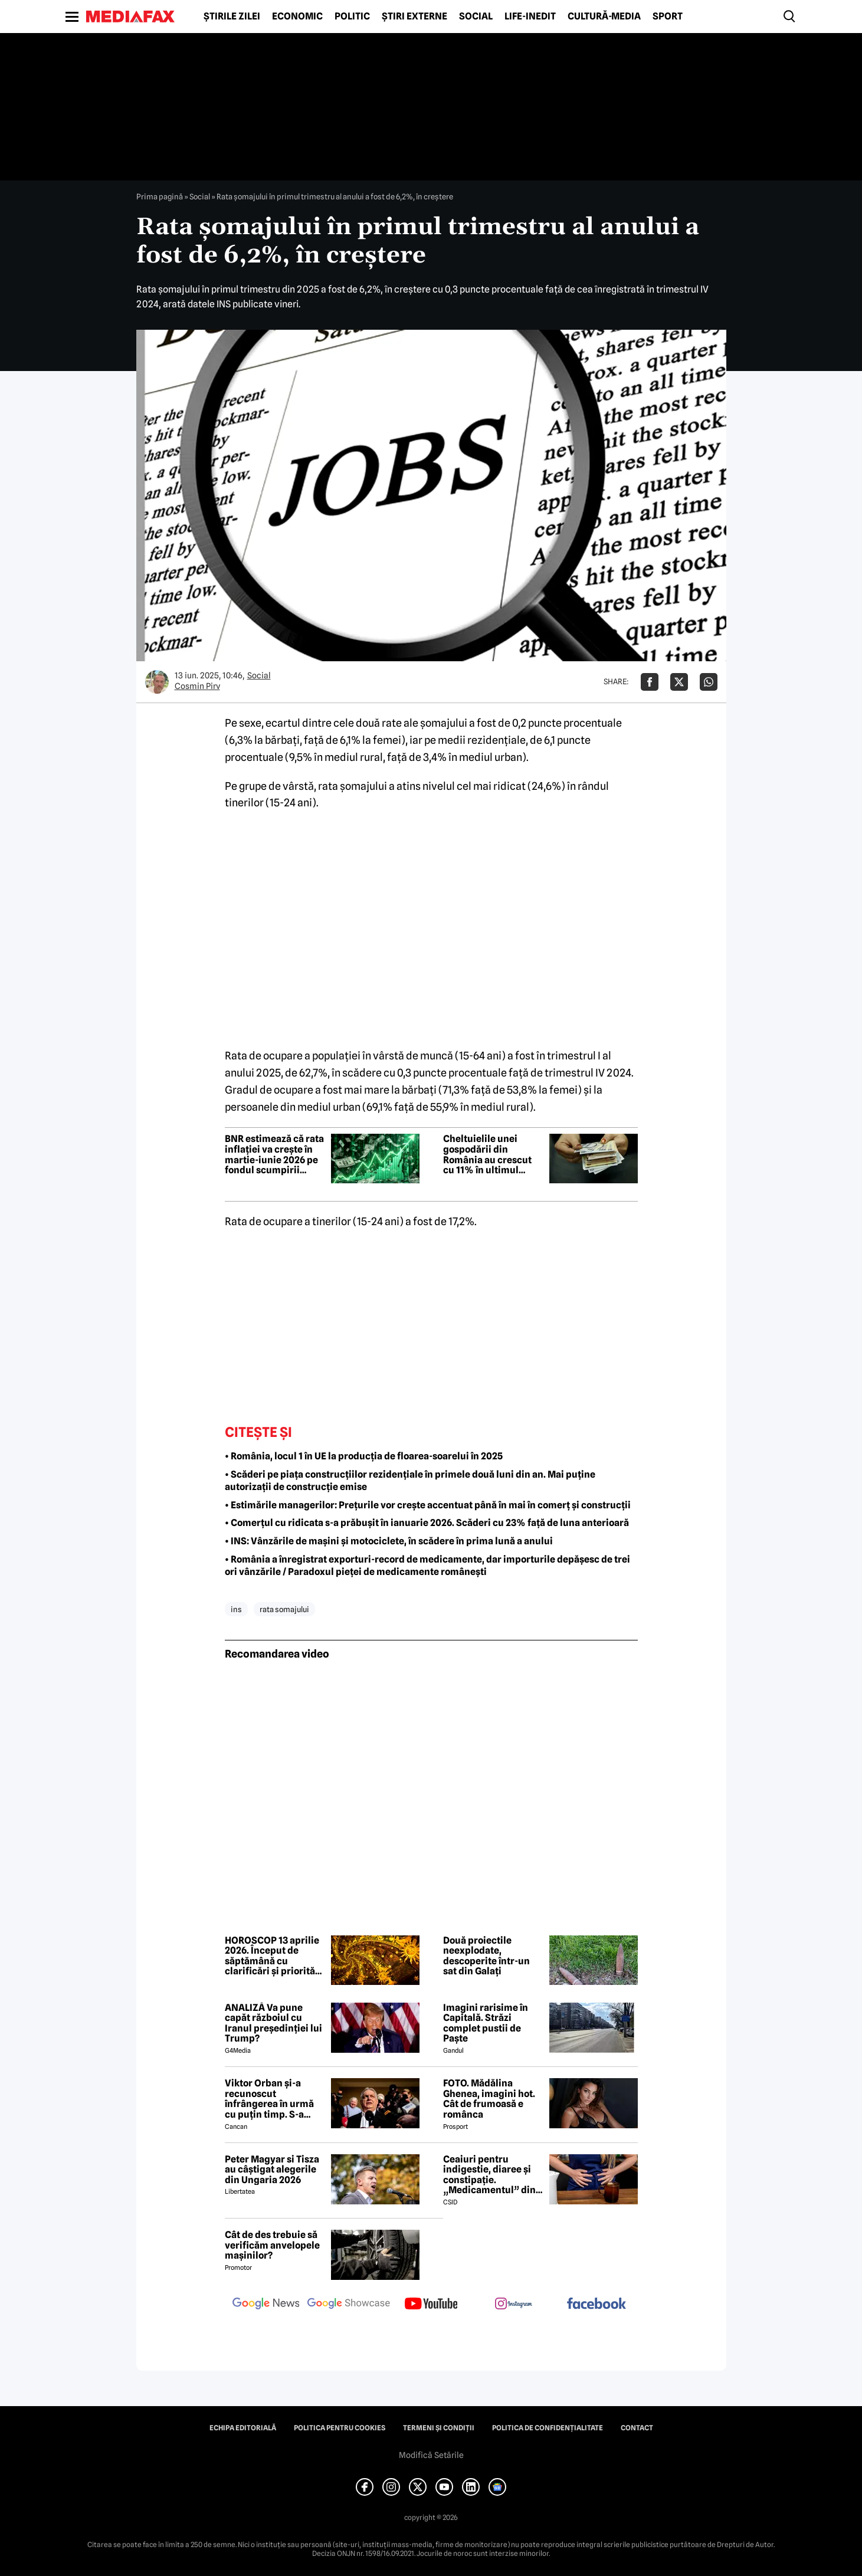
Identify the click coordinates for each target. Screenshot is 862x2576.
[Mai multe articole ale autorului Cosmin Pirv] (157, 682)
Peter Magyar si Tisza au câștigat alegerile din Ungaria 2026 (272, 2170)
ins (236, 1609)
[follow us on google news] (266, 2305)
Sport (668, 16)
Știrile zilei (232, 16)
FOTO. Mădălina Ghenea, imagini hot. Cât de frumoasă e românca (489, 2098)
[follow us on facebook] (596, 2304)
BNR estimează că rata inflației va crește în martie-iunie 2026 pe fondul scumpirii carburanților (274, 1154)
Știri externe (414, 16)
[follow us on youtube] (431, 2305)
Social (476, 16)
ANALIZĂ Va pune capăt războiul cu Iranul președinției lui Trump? (273, 2023)
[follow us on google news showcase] (348, 2305)
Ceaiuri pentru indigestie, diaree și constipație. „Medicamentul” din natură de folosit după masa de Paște (492, 2175)
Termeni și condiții (438, 2428)
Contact (637, 2428)
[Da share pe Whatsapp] (708, 682)
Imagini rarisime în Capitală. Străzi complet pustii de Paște (485, 2023)
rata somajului (284, 1609)
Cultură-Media (604, 16)
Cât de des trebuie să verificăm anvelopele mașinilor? (272, 2245)
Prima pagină (159, 196)
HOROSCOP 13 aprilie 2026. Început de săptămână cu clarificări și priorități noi (273, 1956)
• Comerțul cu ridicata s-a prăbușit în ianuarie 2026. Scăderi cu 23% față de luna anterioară (427, 1522)
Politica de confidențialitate (547, 2428)
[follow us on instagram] (514, 2305)
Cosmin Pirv (197, 686)
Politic (352, 16)
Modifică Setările (431, 2455)
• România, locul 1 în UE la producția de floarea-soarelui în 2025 (364, 1456)
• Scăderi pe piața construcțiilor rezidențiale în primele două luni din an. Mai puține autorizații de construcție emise (410, 1480)
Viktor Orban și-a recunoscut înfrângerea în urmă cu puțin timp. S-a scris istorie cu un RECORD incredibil (269, 2098)
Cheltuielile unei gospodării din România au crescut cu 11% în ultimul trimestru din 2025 (487, 1154)
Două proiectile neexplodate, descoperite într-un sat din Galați (486, 1956)
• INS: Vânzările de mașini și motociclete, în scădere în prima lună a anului (389, 1541)
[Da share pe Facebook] (649, 682)
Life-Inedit (530, 16)
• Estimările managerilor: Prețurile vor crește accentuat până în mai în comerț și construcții (428, 1505)
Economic (297, 16)
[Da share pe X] (679, 682)
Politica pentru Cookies (339, 2428)
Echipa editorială (242, 2428)
